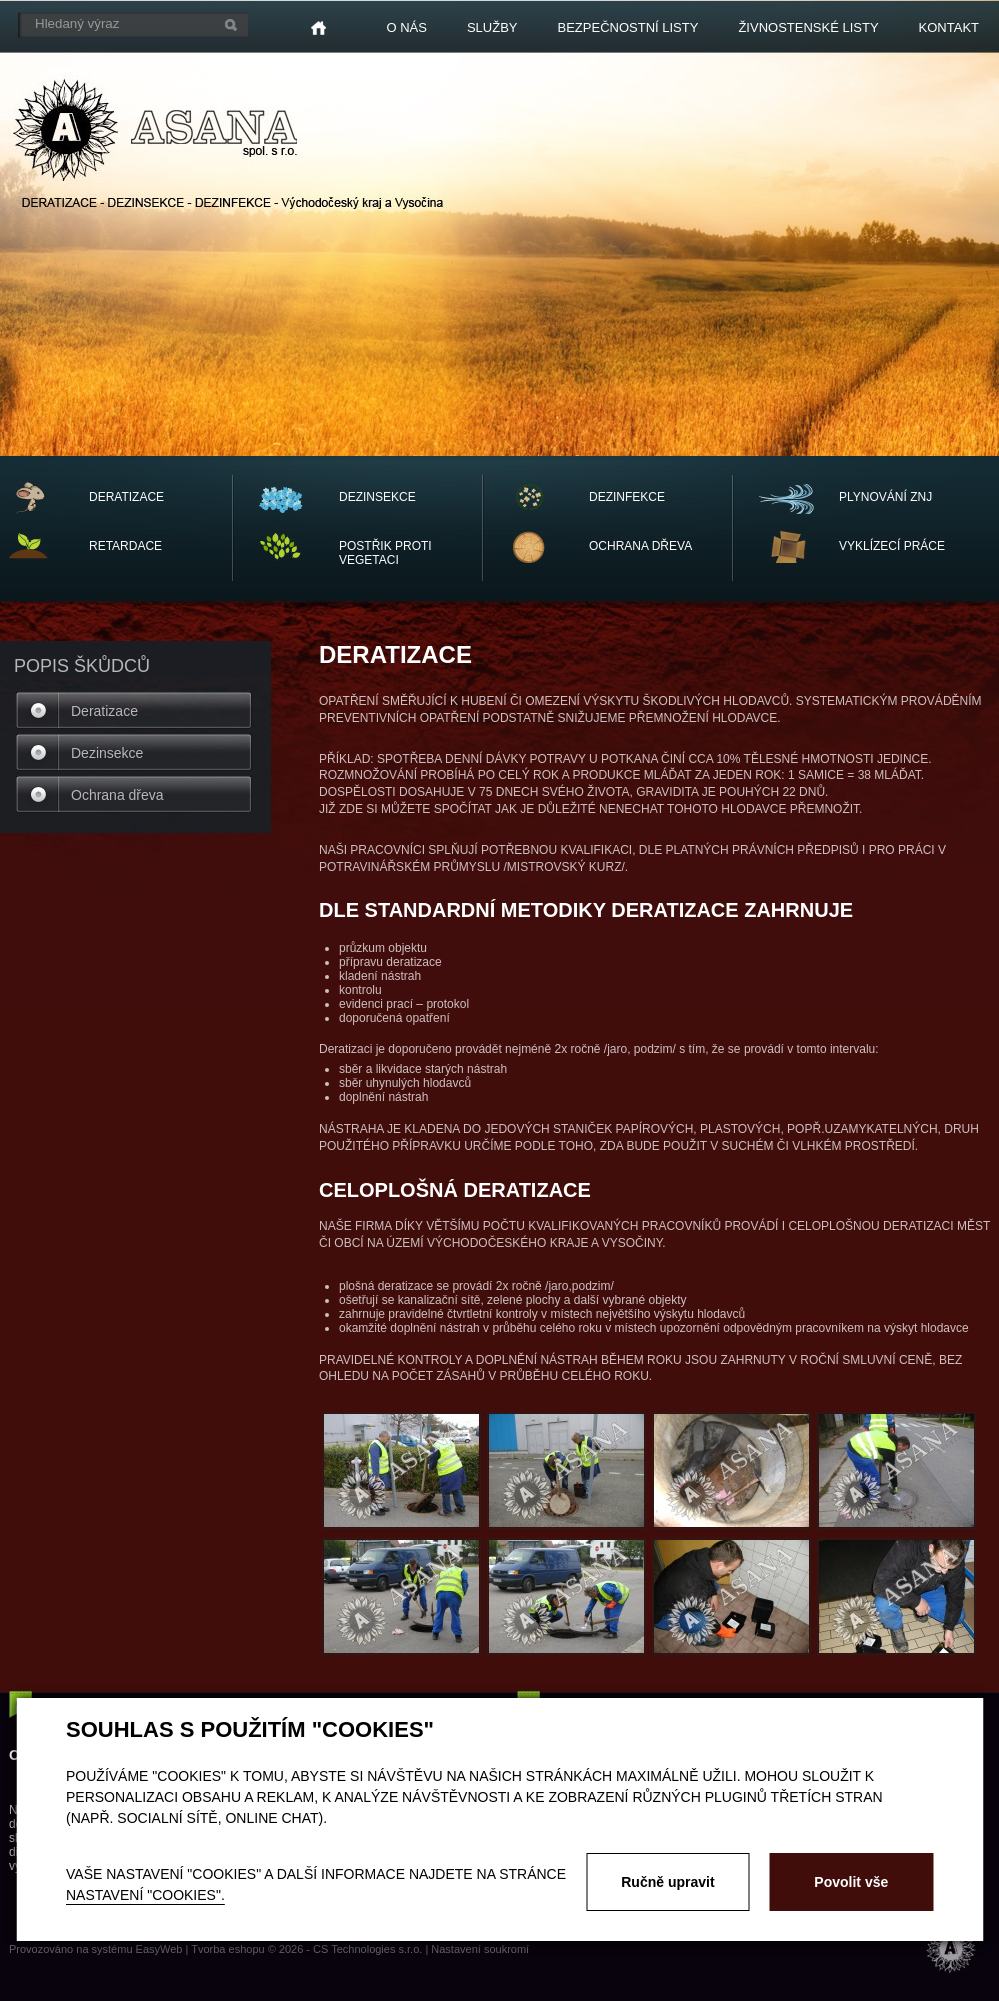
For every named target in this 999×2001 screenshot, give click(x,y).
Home (318, 28)
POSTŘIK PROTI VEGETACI (385, 553)
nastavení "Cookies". (145, 1895)
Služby (492, 27)
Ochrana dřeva (117, 795)
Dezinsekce (107, 753)
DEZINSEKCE (377, 497)
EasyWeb (159, 1949)
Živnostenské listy (808, 27)
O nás (406, 27)
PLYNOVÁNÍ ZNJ (885, 497)
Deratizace (104, 711)
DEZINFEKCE (627, 497)
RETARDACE (125, 546)
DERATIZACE (126, 497)
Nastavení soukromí (480, 1949)
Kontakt (949, 27)
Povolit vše (851, 1882)
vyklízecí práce (892, 546)
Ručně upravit (667, 1882)
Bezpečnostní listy (628, 27)
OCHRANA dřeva (640, 546)
